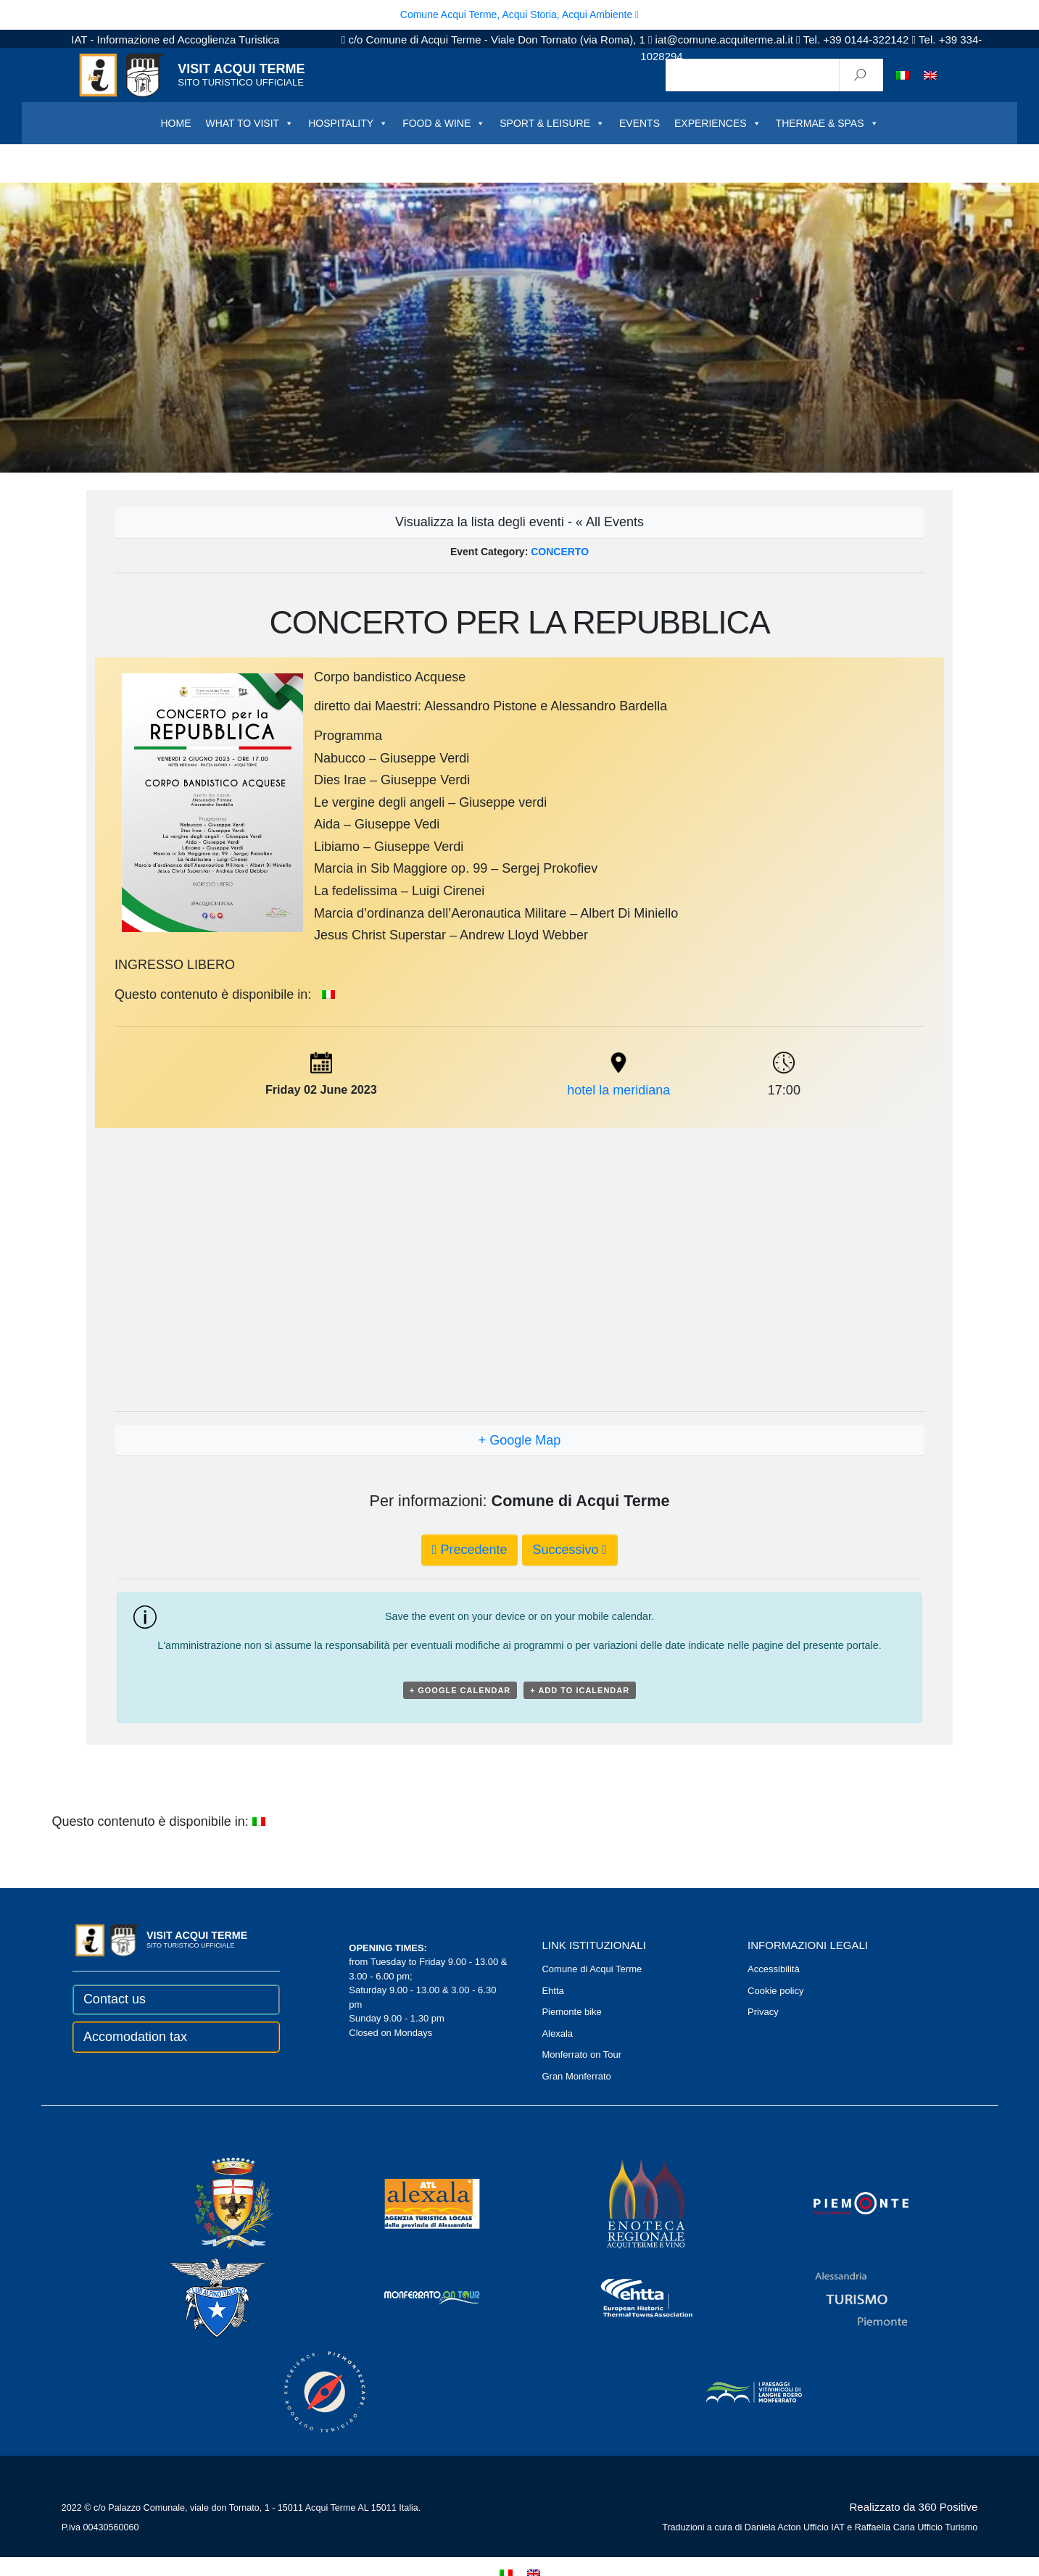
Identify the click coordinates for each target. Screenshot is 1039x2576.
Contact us (114, 1999)
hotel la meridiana (618, 1090)
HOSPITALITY (348, 123)
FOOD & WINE (443, 123)
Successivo (570, 1549)
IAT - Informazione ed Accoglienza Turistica (175, 39)
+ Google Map (520, 1440)
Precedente (470, 1549)
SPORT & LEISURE (552, 123)
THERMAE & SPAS (827, 123)
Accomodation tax (135, 2036)
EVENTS (639, 123)
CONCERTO (560, 551)
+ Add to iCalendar (579, 1690)
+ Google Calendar (460, 1690)
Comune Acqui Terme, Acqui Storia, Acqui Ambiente (519, 14)
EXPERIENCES (717, 123)
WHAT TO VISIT (249, 123)
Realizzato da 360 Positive (914, 2507)
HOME (175, 123)
